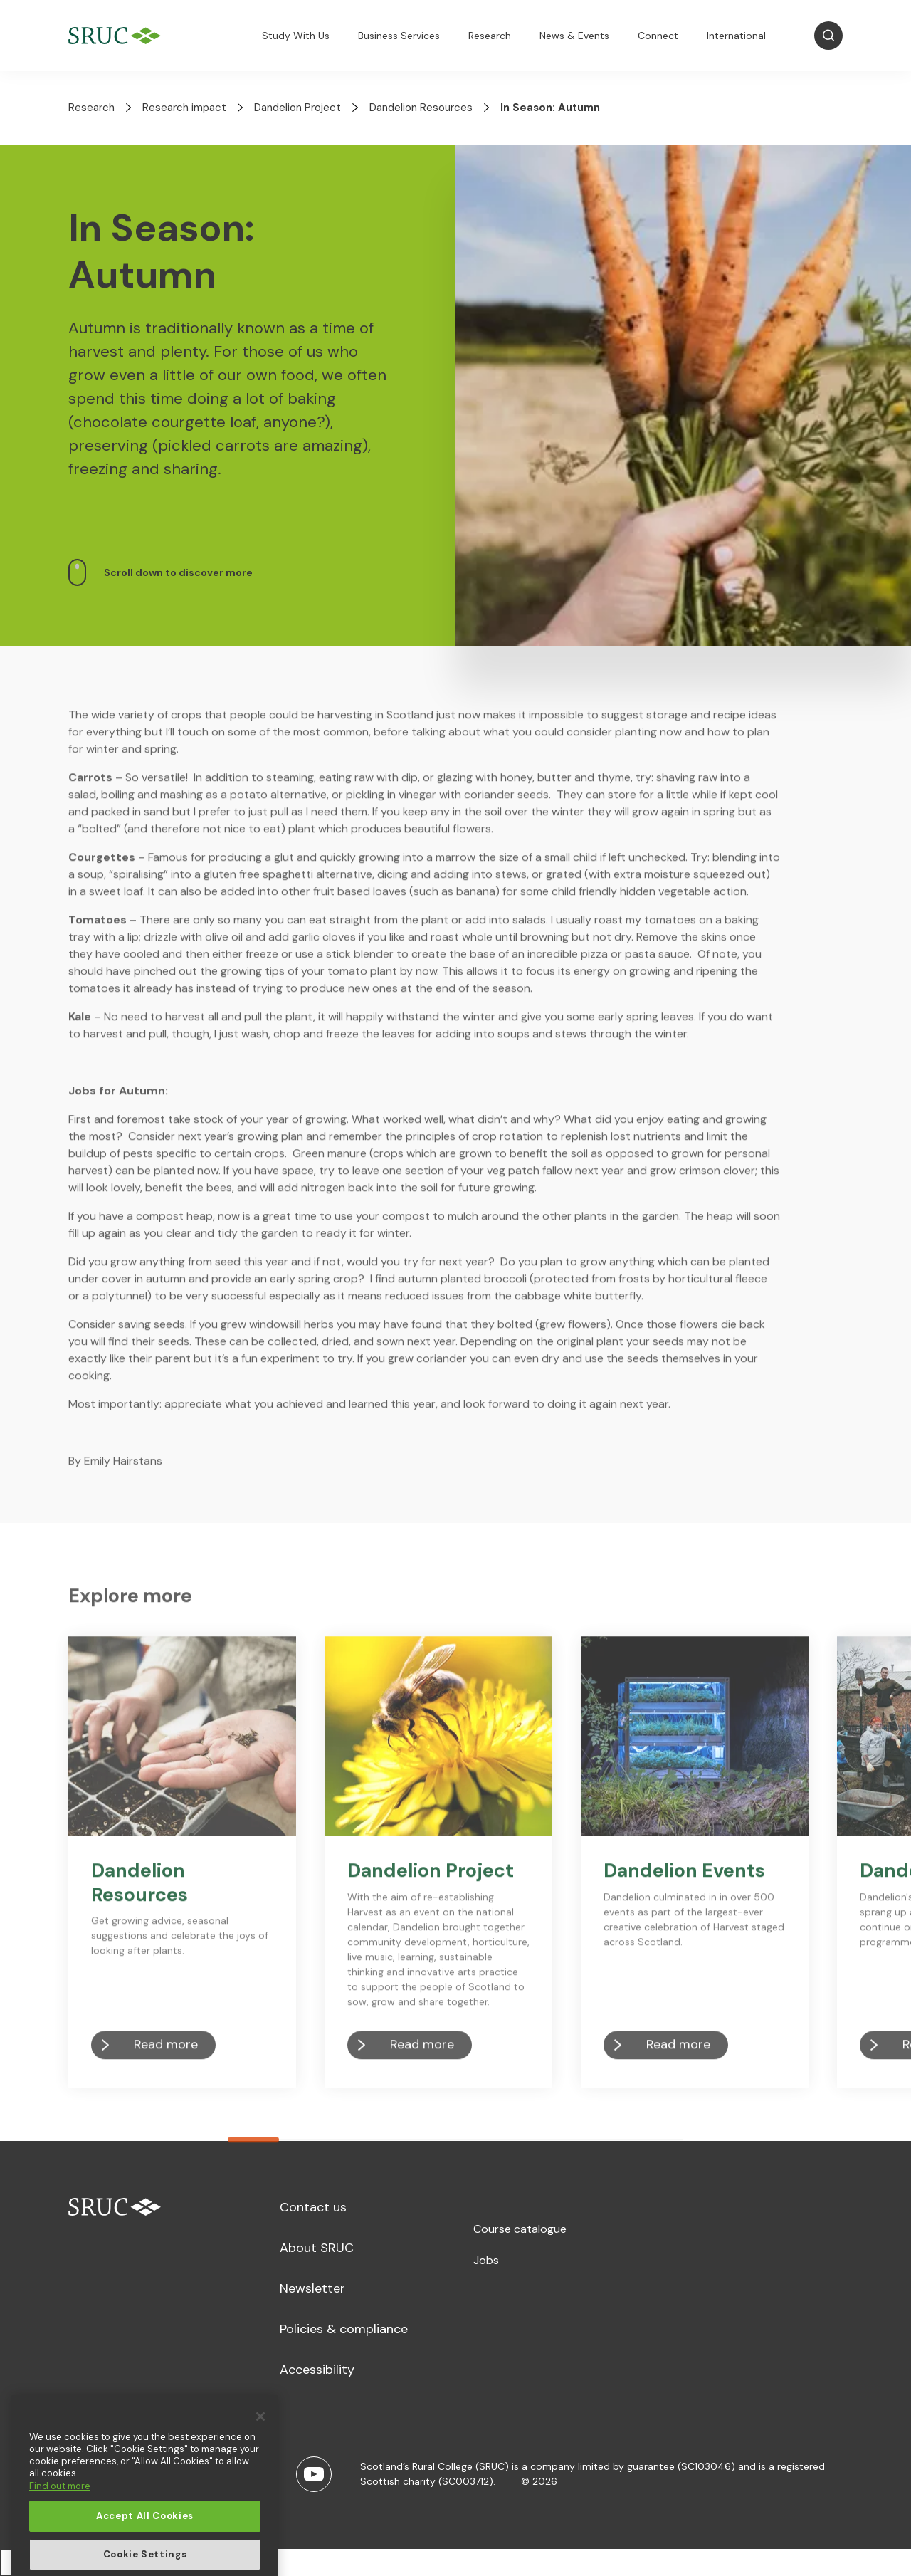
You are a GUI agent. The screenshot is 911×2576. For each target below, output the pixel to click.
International (736, 35)
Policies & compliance (344, 2328)
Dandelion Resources (421, 107)
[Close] (260, 2481)
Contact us (313, 2207)
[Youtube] (314, 2474)
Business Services (399, 35)
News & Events (574, 35)
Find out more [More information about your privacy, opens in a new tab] (59, 2551)
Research (489, 35)
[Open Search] (828, 35)
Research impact (184, 107)
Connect (658, 35)
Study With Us (296, 35)
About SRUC (317, 2247)
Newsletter (312, 2288)
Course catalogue (520, 2228)
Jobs (486, 2260)
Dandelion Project (297, 107)
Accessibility (317, 2369)
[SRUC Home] (118, 36)
